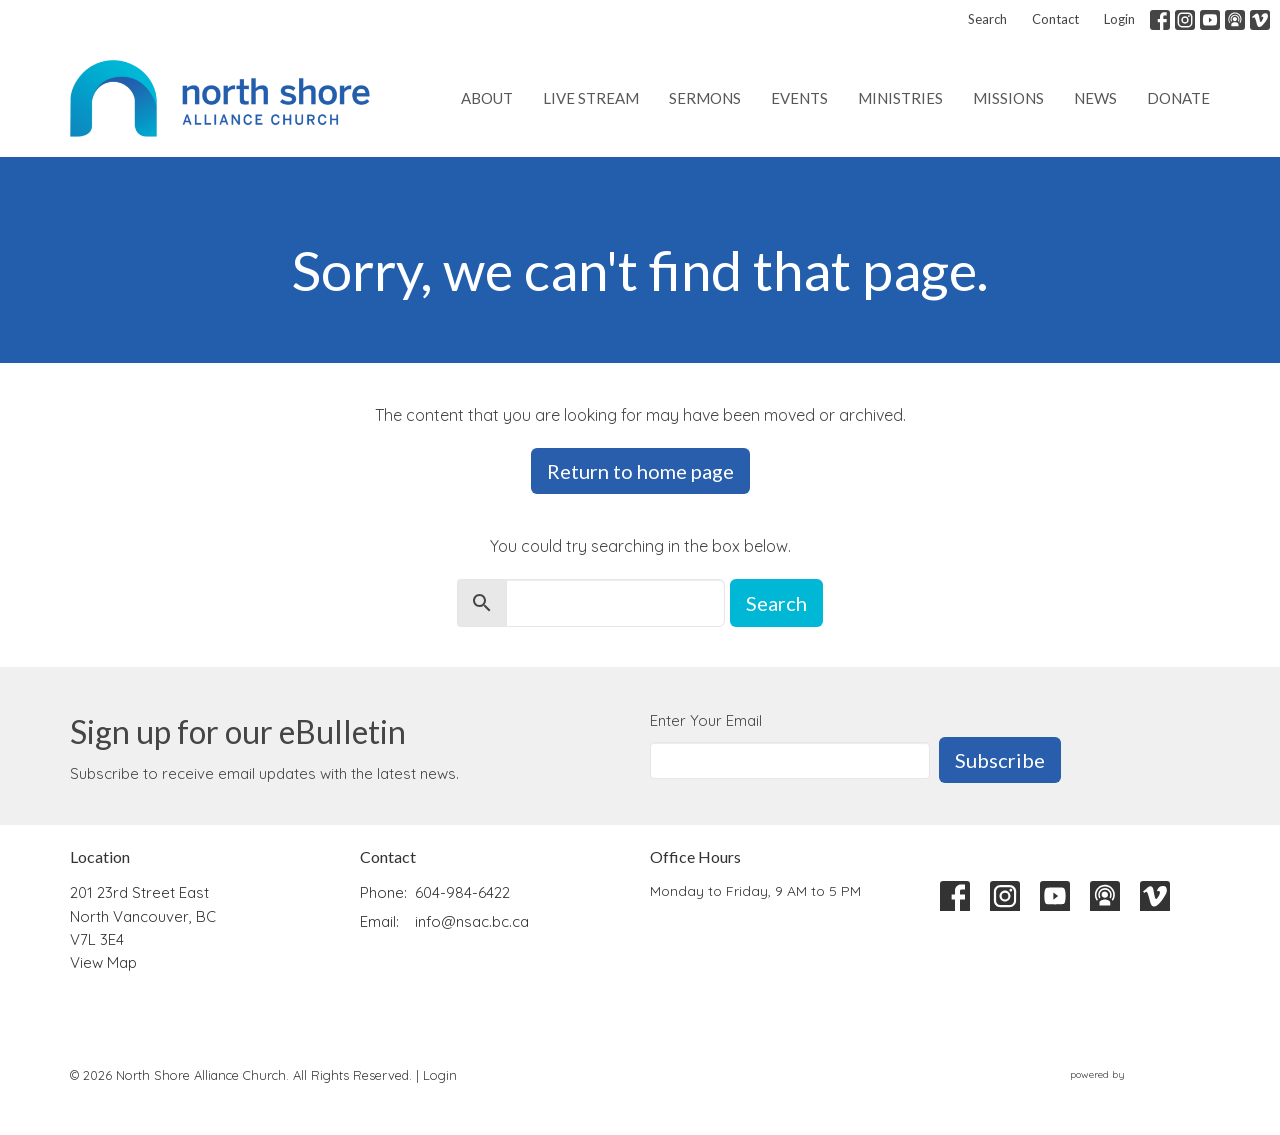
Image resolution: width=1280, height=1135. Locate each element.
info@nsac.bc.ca (472, 921)
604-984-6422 (462, 892)
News (1095, 98)
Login (1119, 19)
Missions (1008, 98)
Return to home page (640, 471)
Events (799, 98)
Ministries (900, 98)
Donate (1178, 98)
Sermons (705, 98)
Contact (1055, 19)
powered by (1140, 1074)
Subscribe (1000, 760)
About (487, 98)
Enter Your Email (706, 720)
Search (987, 19)
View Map (103, 962)
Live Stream (591, 98)
